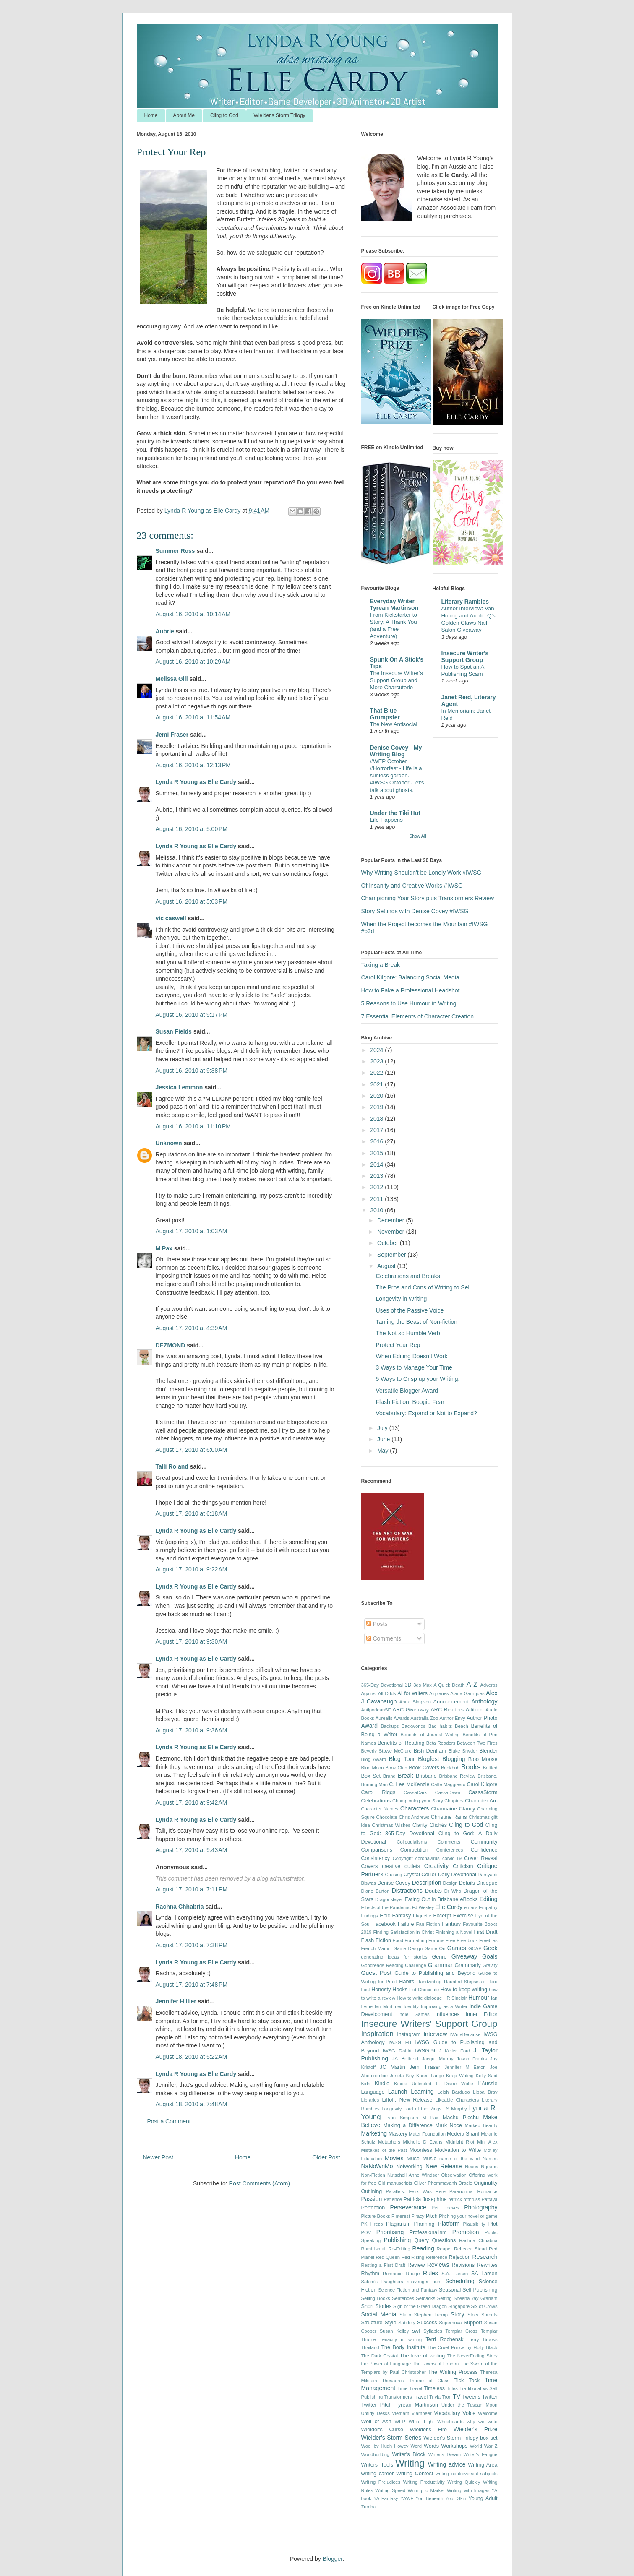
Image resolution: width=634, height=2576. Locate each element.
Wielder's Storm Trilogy (279, 115)
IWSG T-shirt (397, 2050)
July (383, 1428)
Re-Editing (399, 2248)
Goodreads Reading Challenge (393, 1965)
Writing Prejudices (380, 2482)
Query (421, 2240)
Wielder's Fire (428, 2430)
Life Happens (386, 820)
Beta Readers (440, 1742)
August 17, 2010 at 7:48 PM (192, 1984)
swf (416, 2331)
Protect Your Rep (398, 1344)
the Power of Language (386, 2363)
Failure (406, 1924)
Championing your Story (417, 1800)
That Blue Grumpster (385, 714)
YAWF (406, 2498)
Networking (409, 2167)
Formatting (415, 1940)
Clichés (438, 1825)
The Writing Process (452, 2372)
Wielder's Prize (476, 2429)
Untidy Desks (375, 2413)
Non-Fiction (373, 2174)
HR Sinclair (455, 1997)
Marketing (374, 2133)
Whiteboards (450, 2421)
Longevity (391, 2108)
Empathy (488, 1907)
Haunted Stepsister (464, 1981)
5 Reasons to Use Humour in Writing (409, 1003)
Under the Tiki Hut (395, 813)
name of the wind (459, 2158)
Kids (365, 2083)
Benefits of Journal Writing (429, 1734)
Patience (393, 2199)
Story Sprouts (482, 2314)
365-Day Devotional (382, 1685)
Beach (461, 1726)
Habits (406, 1982)
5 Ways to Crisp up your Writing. (417, 1378)
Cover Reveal (480, 1858)
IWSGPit (425, 2051)
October (388, 1243)
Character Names (380, 1808)
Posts (377, 1623)
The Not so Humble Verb (408, 1333)
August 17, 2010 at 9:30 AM (191, 1641)
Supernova (450, 2322)
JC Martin (392, 2067)
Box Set (371, 1776)
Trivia (435, 2396)
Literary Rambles (465, 601)
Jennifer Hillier (176, 2001)
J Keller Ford (454, 2050)
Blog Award (373, 1759)
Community (484, 1842)
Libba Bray (485, 2091)
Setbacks (425, 2298)
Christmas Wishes (391, 1825)
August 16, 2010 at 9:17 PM (192, 1014)
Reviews (438, 2264)
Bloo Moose (483, 1759)
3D (407, 1685)
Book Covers (424, 1768)
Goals (490, 1956)
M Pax (164, 1248)
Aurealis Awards (392, 1718)
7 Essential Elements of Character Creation (417, 1016)
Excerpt (442, 1916)
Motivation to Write (458, 2150)
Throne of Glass (429, 2380)
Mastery (398, 2134)
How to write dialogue (419, 1997)
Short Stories (376, 2306)
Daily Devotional (457, 1875)
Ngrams (489, 2166)
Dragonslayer (389, 1899)
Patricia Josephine (424, 2199)
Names (490, 2158)
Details (467, 1883)
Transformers (398, 2396)
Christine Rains (449, 1817)
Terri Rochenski (444, 2339)
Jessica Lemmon (179, 1087)
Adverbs (488, 1685)
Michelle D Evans (423, 2141)
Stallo (405, 2314)
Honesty (381, 1990)
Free (450, 1940)
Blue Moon (372, 1767)
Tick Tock (467, 2380)
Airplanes (439, 1693)
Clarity (420, 1825)
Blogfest (428, 1759)
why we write (482, 2421)
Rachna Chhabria (180, 1906)
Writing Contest (414, 2474)
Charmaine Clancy (453, 1809)
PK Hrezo (372, 2224)
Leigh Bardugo (453, 2091)
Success (427, 2323)
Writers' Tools (377, 2465)
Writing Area (482, 2465)
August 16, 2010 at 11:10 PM (193, 1126)
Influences (447, 2014)
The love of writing (422, 2356)
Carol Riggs (378, 1792)
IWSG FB (400, 2042)
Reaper (444, 2248)
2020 (377, 1095)
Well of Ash (376, 2422)
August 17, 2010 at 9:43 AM (191, 1850)
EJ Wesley (423, 1907)
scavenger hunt (424, 2281)
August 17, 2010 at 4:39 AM (191, 1328)
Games (456, 1948)
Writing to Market (425, 2490)
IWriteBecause (465, 2034)
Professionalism (428, 2232)
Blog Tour (402, 1759)
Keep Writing (460, 2075)
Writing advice (447, 2464)
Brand (389, 1776)
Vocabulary (447, 2413)
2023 (377, 1061)
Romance (393, 2273)
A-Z (472, 1684)
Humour (478, 1997)
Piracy (417, 2216)
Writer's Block (408, 2454)
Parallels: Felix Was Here (416, 2191)
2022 (377, 1072)
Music (429, 2159)
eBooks (469, 1899)
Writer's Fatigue (481, 2454)
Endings (369, 1915)
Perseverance (408, 2207)
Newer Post (158, 2157)
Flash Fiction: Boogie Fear (410, 1402)
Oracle (465, 2182)
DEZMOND (170, 1345)
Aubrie (165, 631)
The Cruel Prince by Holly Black (463, 2347)
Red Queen (388, 2257)
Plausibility (474, 2224)
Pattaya (490, 2199)
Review (416, 2265)
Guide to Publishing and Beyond (434, 1973)
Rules (430, 2273)
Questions (444, 2240)
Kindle (382, 2083)
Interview (435, 2034)
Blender (488, 1751)
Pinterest (400, 2216)
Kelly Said (487, 2075)
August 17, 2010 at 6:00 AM (191, 1449)
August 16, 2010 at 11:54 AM (193, 717)
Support (473, 2323)
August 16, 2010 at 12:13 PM (193, 765)
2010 (377, 1210)
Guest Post (376, 1972)
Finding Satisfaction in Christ (403, 1932)
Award (369, 1725)
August (387, 1266)
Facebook (384, 1924)
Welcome (487, 2413)
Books (471, 1767)
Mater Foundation (427, 2133)
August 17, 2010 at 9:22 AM (191, 1569)
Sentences (403, 2298)
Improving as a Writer (444, 2006)
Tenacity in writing (401, 2339)
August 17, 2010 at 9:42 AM (191, 1802)
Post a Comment (169, 2121)
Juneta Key (402, 2075)
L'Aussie (487, 2083)
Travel (420, 2397)
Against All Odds (378, 1693)
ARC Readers (447, 1710)
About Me (184, 115)
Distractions (407, 1890)
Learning (422, 2091)
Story (457, 2314)
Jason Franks (472, 2058)
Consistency (375, 1858)
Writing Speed (390, 2490)
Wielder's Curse (382, 2430)
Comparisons (376, 1850)
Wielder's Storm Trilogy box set (460, 2438)
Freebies (488, 1940)
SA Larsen (484, 2273)
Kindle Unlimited (412, 2083)
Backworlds (413, 1726)
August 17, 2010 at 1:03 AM (191, 1231)
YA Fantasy (385, 2498)
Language (373, 2092)
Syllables (432, 2331)
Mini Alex (487, 2141)
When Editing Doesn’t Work (411, 1356)
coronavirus (427, 1858)
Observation (453, 2174)
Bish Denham (430, 1751)
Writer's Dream (444, 2454)
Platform (448, 2223)
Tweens (471, 2397)
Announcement (451, 1702)
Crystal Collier (420, 1875)
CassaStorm (482, 1792)
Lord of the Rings (422, 2108)
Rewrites (487, 2265)
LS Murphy (455, 2108)
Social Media (379, 2314)
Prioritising (390, 2232)
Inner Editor (481, 2014)
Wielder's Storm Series (391, 2437)
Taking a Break (380, 964)
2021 (377, 1084)
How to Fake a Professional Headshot (410, 990)
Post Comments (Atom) (259, 2183)
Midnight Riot (459, 2141)
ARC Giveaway (411, 1710)
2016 (377, 1141)
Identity (411, 2006)
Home (151, 115)
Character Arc (481, 1801)
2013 (377, 1175)
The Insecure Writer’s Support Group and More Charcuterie (396, 680)
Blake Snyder (463, 1750)
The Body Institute (403, 2347)
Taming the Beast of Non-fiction (416, 1321)
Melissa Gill (172, 678)
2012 (377, 1187)
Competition (414, 1850)
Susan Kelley (394, 2331)
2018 (377, 1118)
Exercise (463, 1916)
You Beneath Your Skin (440, 2498)
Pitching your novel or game (468, 2216)
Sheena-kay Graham (476, 2298)
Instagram (408, 2034)
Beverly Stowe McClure (386, 1750)
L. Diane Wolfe (454, 2083)
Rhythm (370, 2273)
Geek (490, 1948)
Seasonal (450, 2290)
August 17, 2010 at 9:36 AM (191, 1730)
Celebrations (376, 1801)
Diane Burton (375, 1891)
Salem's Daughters (382, 2281)
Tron (446, 2396)
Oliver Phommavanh (435, 2182)
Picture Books (375, 2216)
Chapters (453, 1800)
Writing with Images (468, 2490)
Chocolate (386, 1817)
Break (405, 1775)
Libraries (370, 2099)
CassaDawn (447, 1792)
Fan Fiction (428, 1924)
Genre (439, 1957)
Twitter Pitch (376, 2405)
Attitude (475, 1710)
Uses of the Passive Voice (410, 1310)
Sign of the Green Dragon (420, 2306)
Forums (436, 1940)
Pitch (432, 2216)
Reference (436, 2257)
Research (485, 2256)
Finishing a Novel (454, 1932)
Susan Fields (174, 1031)
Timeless (434, 2388)
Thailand (370, 2347)
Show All (417, 836)
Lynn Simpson (402, 2117)
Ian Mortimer (388, 2006)
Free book (467, 1940)
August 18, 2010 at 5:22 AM (191, 2056)
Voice (468, 2413)
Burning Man (374, 1784)
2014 (377, 1164)
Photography (480, 2207)
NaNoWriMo (377, 2166)
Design (450, 1883)
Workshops (454, 2446)
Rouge (413, 2273)
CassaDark (415, 1792)
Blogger (332, 2558)
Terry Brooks (483, 2339)
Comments (384, 1638)
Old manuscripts (395, 2182)
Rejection (460, 2257)
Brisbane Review (457, 1776)
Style (390, 2323)
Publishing (397, 2240)
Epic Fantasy (395, 1916)
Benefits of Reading (401, 1743)
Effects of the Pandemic (386, 1907)
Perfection (373, 2208)
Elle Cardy (448, 1907)
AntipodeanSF (376, 1709)
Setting (444, 2298)
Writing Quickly (463, 2482)
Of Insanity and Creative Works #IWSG (412, 885)
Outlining (371, 2191)
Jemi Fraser (172, 734)
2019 (377, 1107)
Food (398, 1940)
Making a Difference (408, 2125)
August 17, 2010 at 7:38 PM (192, 1945)
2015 (377, 1153)
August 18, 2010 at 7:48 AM (191, 2104)
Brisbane (426, 1776)
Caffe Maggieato (448, 1784)
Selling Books (375, 2298)
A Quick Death (448, 1685)
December (391, 1220)
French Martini (376, 1948)
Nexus (471, 2166)
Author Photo (482, 1718)
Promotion (465, 2232)
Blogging (453, 1759)
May (383, 1450)
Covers (369, 1866)
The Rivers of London (435, 2363)
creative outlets (401, 1866)
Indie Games (413, 2014)
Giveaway (464, 1956)
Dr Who (452, 1891)
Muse (413, 2159)
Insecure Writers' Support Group (429, 2024)
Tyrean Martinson (416, 2405)
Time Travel (409, 2388)
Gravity (490, 1965)
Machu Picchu (461, 2117)
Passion (371, 2199)
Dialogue (487, 1883)
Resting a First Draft (383, 2265)
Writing (410, 2463)
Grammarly (467, 1965)
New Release (443, 2166)
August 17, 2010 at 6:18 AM (191, 1513)
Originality (486, 2183)
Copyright (403, 1858)
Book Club (396, 1767)
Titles (452, 2388)
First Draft (485, 1932)
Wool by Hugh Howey (385, 2445)
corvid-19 (452, 1858)
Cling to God (224, 115)
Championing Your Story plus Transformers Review (427, 898)
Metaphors (389, 2141)
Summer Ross (175, 550)
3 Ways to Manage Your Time (414, 1367)
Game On (435, 1948)
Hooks (399, 1990)
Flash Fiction (376, 1940)
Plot (493, 2224)
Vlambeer (422, 2413)
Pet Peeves (445, 2207)
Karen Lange (430, 2075)
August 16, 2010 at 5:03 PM (192, 901)
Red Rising (412, 2257)
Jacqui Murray (438, 2058)
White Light (421, 2421)
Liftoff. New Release (407, 2100)
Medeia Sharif (463, 2134)
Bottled (490, 1767)
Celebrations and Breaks (408, 1276)
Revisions (463, 2265)
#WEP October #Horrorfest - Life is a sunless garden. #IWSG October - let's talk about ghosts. (397, 775)
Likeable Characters (457, 2099)
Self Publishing (480, 2290)
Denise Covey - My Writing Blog (396, 751)
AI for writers (412, 1693)
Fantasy (451, 1924)
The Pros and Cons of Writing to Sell (423, 1287)
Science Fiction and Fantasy (407, 2289)
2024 (377, 1050)
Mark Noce (448, 2125)
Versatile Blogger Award (407, 1390)
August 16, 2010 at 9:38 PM (192, 1070)
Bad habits (440, 1726)
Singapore (459, 2306)
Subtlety (406, 2322)
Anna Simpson (415, 1701)
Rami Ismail (373, 2248)
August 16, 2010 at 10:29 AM (193, 661)
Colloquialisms (412, 1841)
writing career (377, 2474)
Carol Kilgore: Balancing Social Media (410, 977)
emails (470, 1907)
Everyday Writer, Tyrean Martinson (394, 604)
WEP (399, 2421)
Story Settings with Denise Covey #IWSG (415, 911)
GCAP (475, 1948)
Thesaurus (393, 2380)
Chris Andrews (414, 1817)
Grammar (440, 1964)
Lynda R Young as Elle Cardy (196, 782)
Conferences (449, 1849)
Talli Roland (172, 1466)
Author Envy (452, 1718)
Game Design (408, 1948)
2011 (377, 1199)
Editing (489, 1899)
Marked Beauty (480, 2125)
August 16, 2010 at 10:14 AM (193, 614)
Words (431, 2446)
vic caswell (172, 918)
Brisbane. (487, 1776)
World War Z (484, 2445)
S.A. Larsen (454, 2273)
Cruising (393, 1874)
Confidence (484, 1850)
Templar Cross (462, 2331)
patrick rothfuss (464, 2199)
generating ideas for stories (394, 1956)
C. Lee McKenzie (409, 1784)
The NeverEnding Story (472, 2355)
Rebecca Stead (470, 2248)
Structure (372, 2323)
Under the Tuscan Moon (469, 2404)
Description (426, 1882)
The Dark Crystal (379, 2355)
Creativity (436, 1865)
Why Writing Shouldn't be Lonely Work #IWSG (421, 872)
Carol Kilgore (482, 1784)
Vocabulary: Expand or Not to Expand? (426, 1413)
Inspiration (377, 2034)
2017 (377, 1130)
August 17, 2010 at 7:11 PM (192, 1889)
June (384, 1439)
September (392, 1254)
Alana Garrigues (467, 1693)
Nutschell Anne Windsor (413, 2174)
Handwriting (429, 1981)
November (391, 1231)
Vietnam (400, 2413)
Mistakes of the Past (384, 2150)
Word (416, 2445)
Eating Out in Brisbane (431, 1899)
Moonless (421, 2150)
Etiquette (422, 1915)
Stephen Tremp (431, 2314)
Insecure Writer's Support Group (465, 656)
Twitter (489, 2397)
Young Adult (483, 2498)
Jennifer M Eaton (464, 2067)
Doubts (433, 1891)
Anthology (484, 1701)
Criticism (463, 1866)
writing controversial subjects (467, 2473)
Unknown (169, 1143)
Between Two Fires (477, 1742)
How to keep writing (464, 1990)
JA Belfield (405, 2059)
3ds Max (422, 1685)
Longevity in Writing (401, 1298)
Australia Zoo (424, 1718)
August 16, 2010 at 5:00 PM (192, 829)
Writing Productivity (424, 2482)
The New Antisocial (393, 724)
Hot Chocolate (424, 1989)
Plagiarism (398, 2224)
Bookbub (450, 1767)
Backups (390, 1726)
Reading (423, 2248)
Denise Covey (393, 1883)
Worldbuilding (375, 2454)
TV (456, 2396)
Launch (397, 2091)
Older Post (326, 2157)
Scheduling (460, 2281)
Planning (424, 2224)
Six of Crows (484, 2306)
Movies (394, 2158)
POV (366, 2232)
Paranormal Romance (473, 2191)
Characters (414, 1808)
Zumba (368, 2506)
